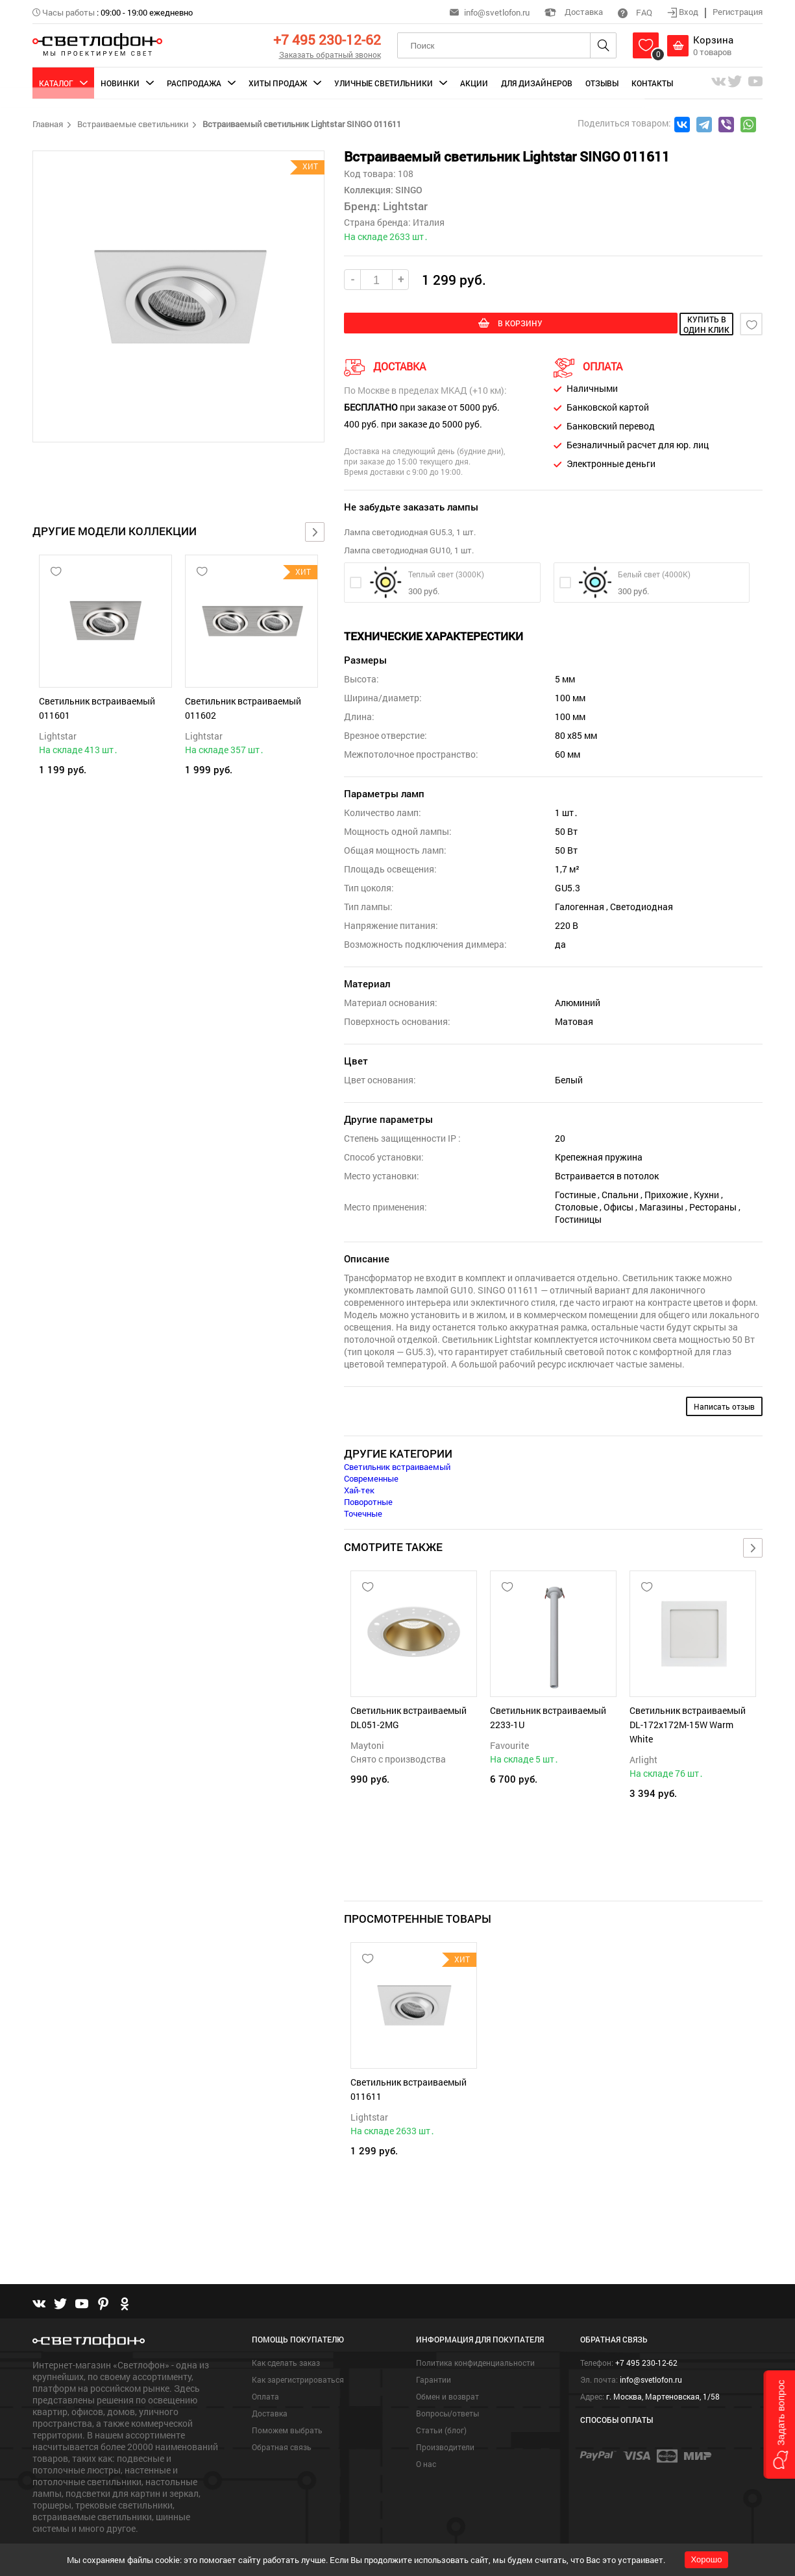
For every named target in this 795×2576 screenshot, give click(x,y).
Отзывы (601, 83)
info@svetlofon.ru (497, 12)
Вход (683, 12)
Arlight (643, 1757)
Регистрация (738, 12)
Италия (429, 222)
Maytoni (367, 1743)
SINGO (407, 190)
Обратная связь (282, 2419)
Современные (371, 1476)
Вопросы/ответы (447, 2385)
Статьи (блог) (441, 2402)
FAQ (635, 12)
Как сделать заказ (286, 2334)
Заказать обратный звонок (330, 54)
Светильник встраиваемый (397, 1465)
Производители (445, 2419)
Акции (474, 83)
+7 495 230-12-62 (327, 39)
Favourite (509, 1743)
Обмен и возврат (447, 2368)
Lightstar (58, 736)
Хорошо (706, 2559)
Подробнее (56, 2521)
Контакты (652, 83)
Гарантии (433, 2351)
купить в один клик (645, 324)
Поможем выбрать (287, 2402)
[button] (779, 2424)
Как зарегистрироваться (298, 2351)
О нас (426, 2436)
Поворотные (368, 1500)
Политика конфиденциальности (475, 2334)
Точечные (363, 1511)
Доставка (573, 12)
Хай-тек (359, 1488)
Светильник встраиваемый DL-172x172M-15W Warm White (688, 1722)
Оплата (265, 2368)
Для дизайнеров (536, 83)
